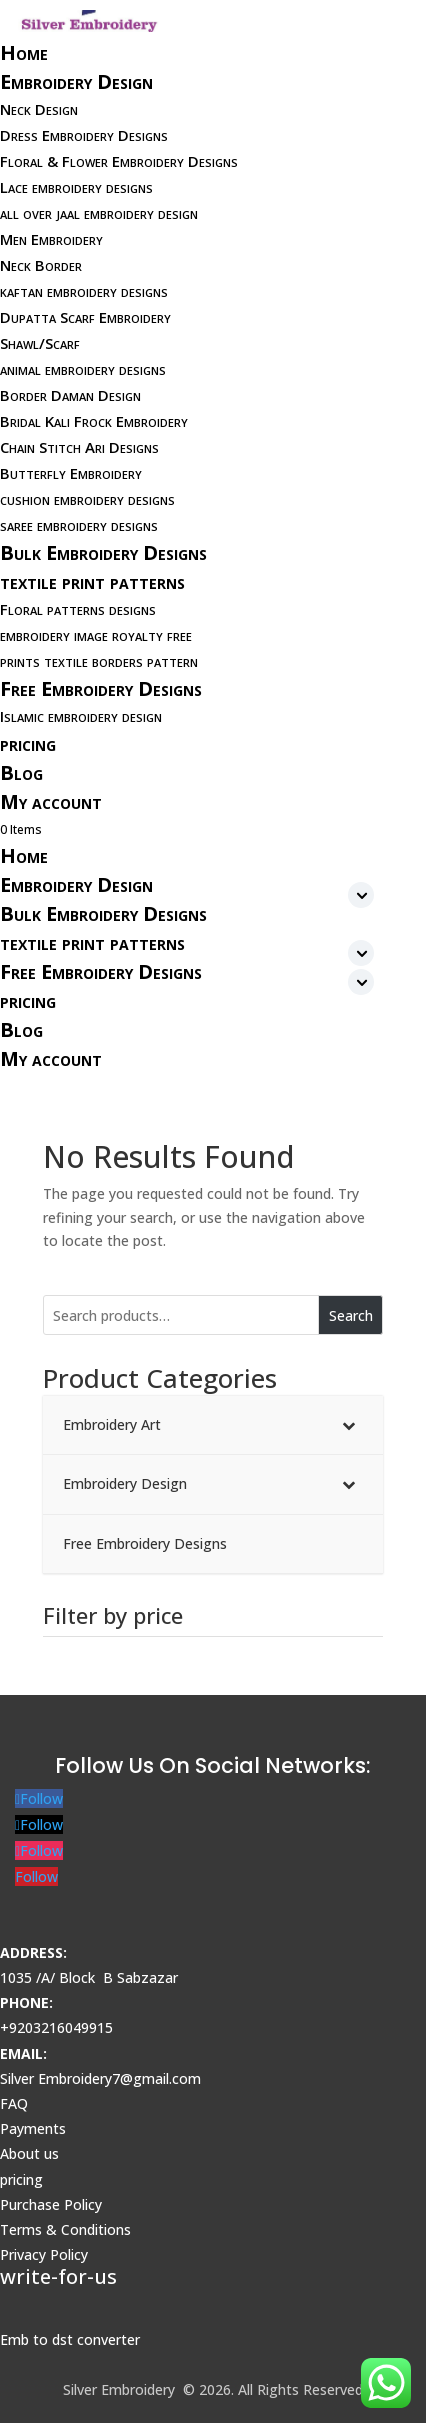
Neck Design (39, 109)
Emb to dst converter (70, 2339)
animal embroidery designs (83, 369)
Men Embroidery (51, 239)
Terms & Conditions (65, 2229)
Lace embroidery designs (76, 187)
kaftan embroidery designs (84, 291)
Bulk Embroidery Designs (103, 552)
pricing (28, 743)
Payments (33, 2128)
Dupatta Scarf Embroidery (85, 317)
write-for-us (58, 2276)
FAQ (14, 2103)
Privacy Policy (44, 2254)
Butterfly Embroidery (71, 473)
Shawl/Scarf (40, 343)
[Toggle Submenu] (348, 1425)
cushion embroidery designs (87, 499)
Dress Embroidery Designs (84, 135)
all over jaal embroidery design (99, 213)
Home (24, 52)
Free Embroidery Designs (101, 688)
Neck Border (41, 265)
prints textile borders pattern (99, 661)
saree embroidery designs (79, 525)
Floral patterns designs (78, 609)
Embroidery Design (76, 81)
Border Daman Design (70, 395)
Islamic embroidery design (81, 716)
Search (351, 1315)
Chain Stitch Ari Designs (79, 447)
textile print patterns (92, 581)
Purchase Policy (51, 2204)
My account (51, 801)
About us (29, 2153)
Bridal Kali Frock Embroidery (94, 421)
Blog (21, 772)
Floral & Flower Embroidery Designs (119, 161)
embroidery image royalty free (96, 635)
